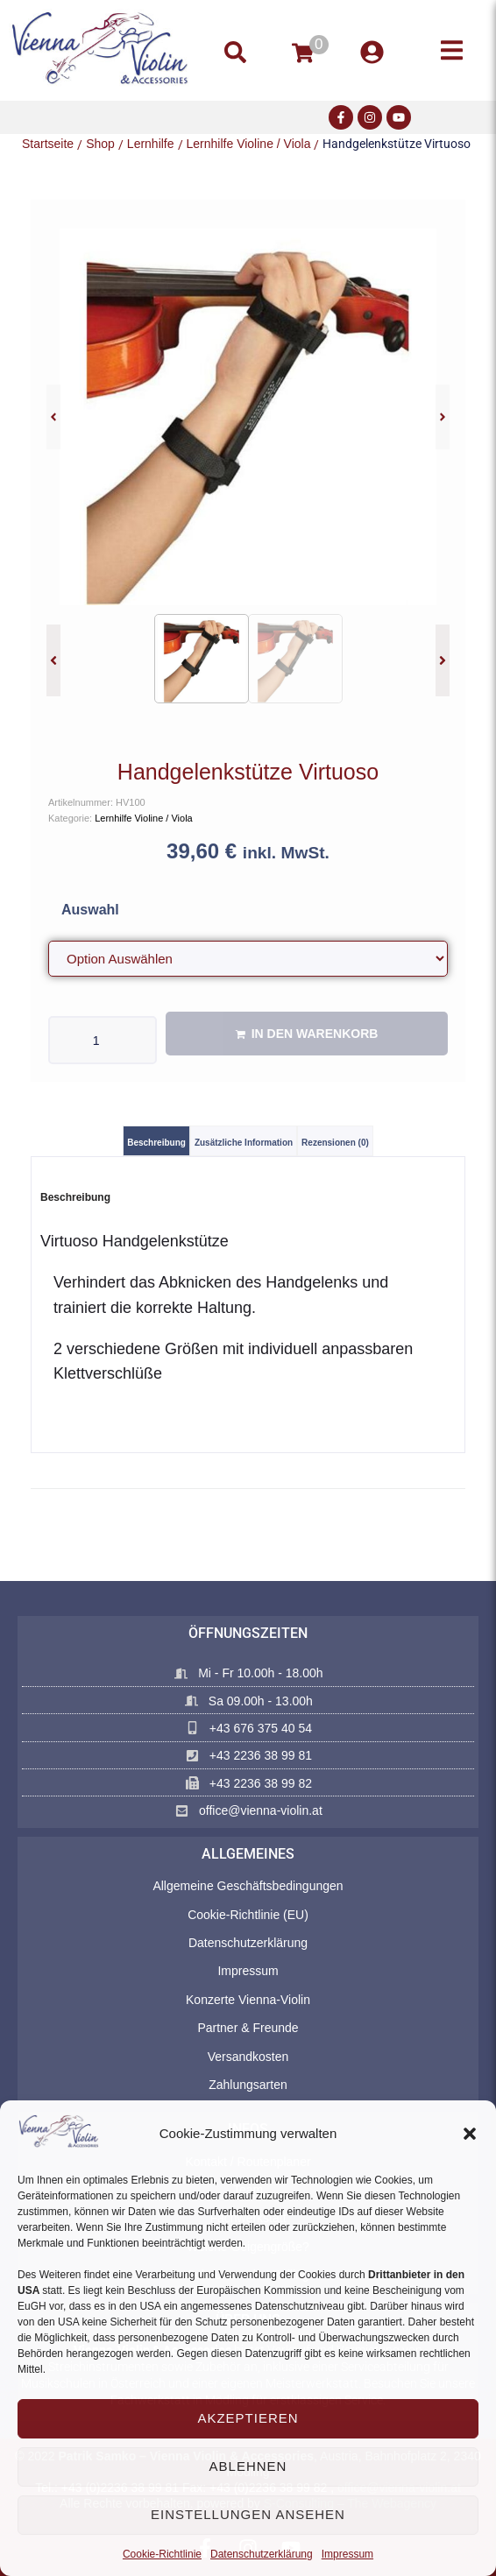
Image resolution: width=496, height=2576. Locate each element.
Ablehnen (248, 2466)
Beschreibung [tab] (156, 1142)
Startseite (48, 144)
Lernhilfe (150, 144)
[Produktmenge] (102, 1040)
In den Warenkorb (315, 1034)
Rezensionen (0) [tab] (335, 1142)
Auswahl (90, 909)
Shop (100, 144)
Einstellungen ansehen (248, 2514)
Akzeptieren (247, 2417)
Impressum (347, 2554)
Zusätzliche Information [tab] (244, 1142)
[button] (469, 2133)
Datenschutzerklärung (261, 2554)
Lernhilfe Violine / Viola (249, 144)
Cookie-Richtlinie (162, 2554)
